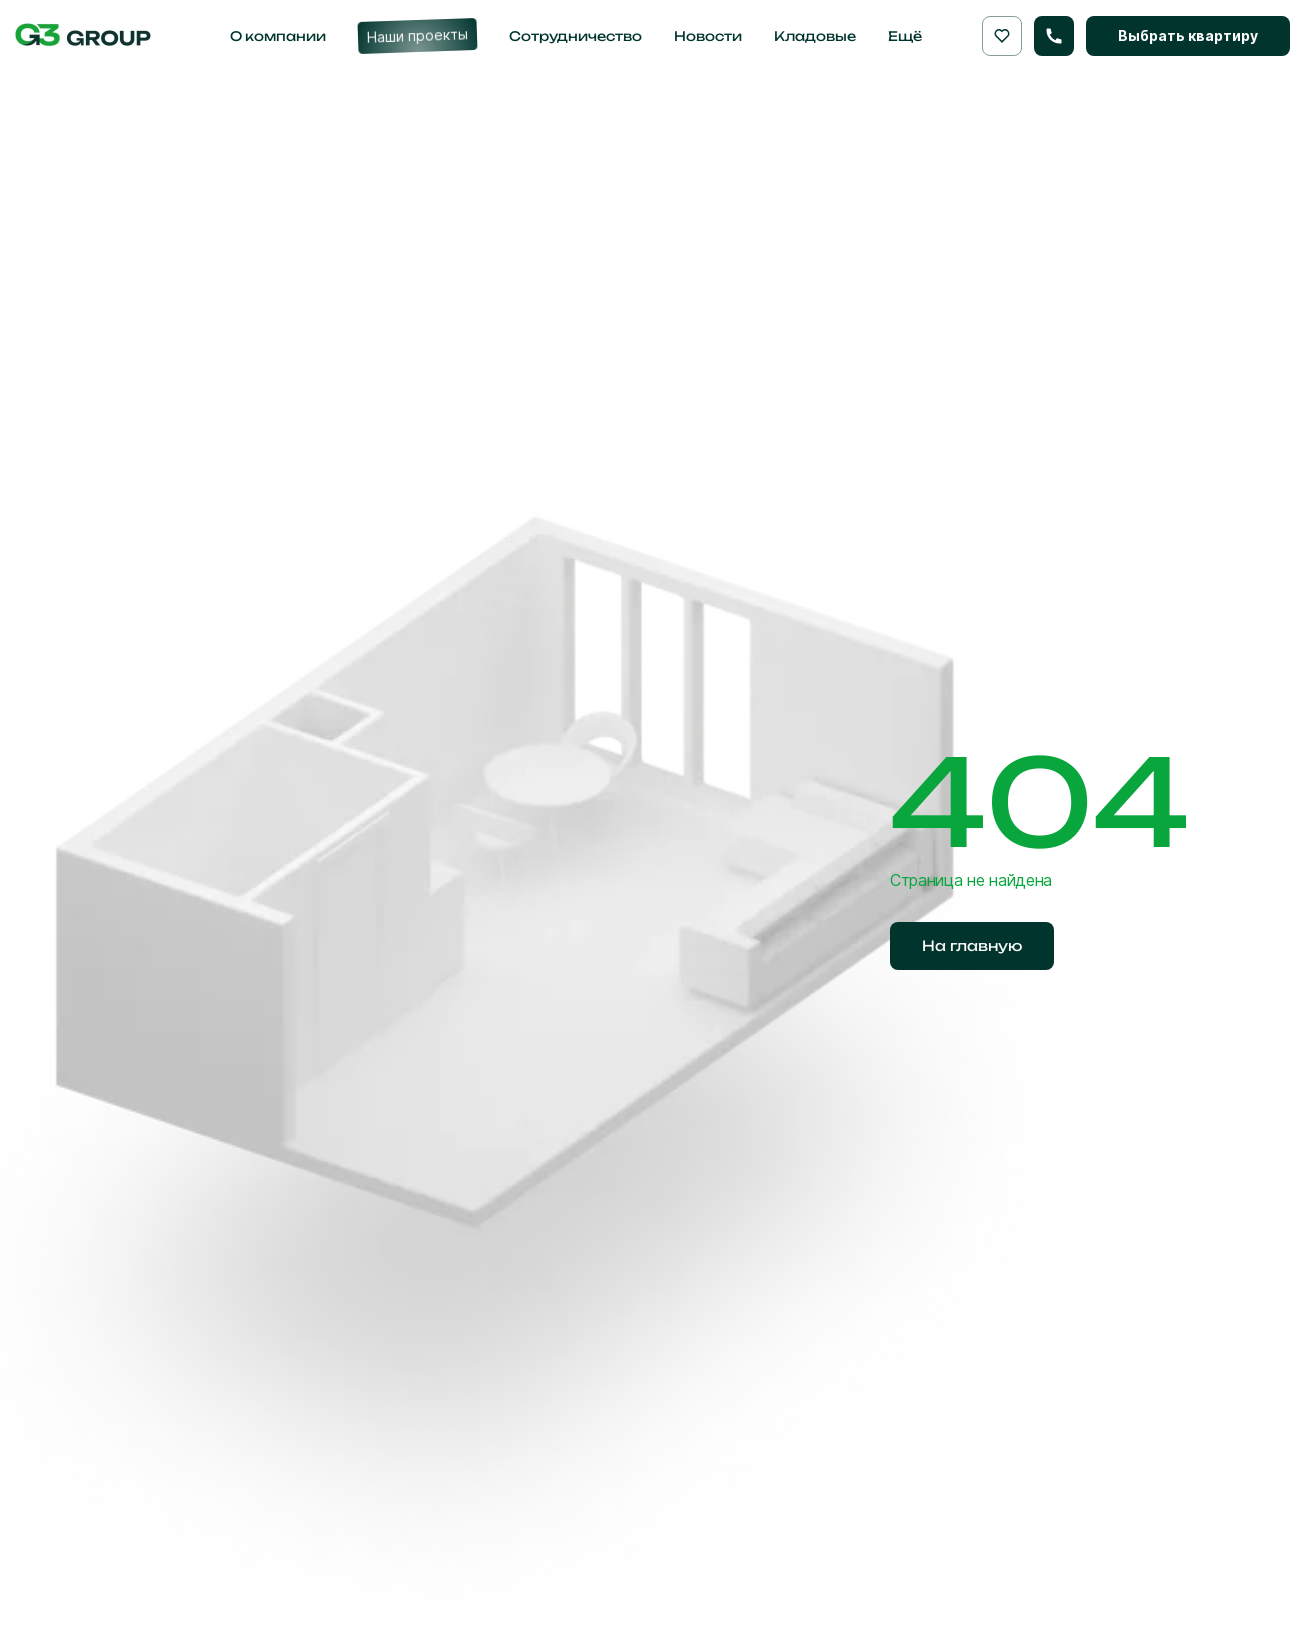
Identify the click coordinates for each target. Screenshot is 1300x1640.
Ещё (905, 36)
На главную (972, 945)
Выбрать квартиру (1188, 35)
